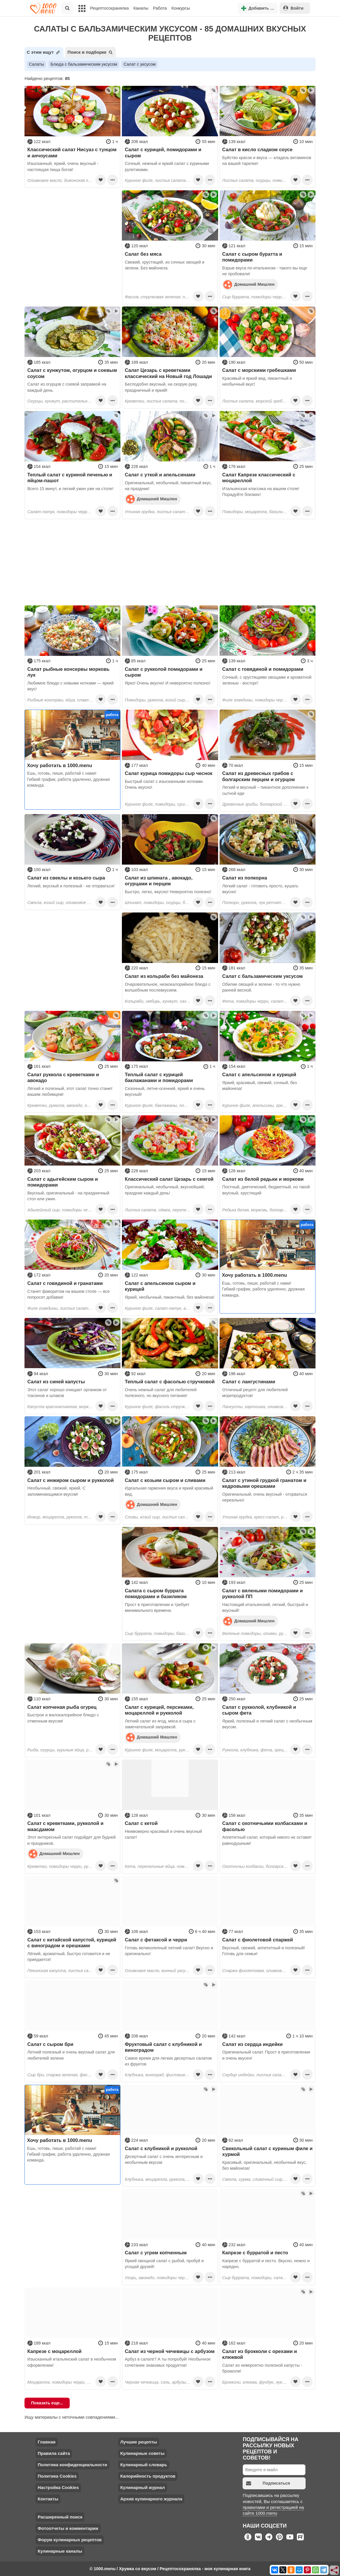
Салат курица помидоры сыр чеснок (169, 773)
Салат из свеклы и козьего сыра (66, 877)
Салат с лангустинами (248, 1381)
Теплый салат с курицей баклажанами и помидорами (159, 1077)
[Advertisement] (72, 226)
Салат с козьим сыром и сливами (165, 1480)
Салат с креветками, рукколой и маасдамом (65, 1826)
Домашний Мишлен (249, 284)
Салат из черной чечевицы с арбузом (170, 2351)
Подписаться (268, 2483)
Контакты (48, 2498)
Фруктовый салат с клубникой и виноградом (163, 2047)
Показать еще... (47, 2403)
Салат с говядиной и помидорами (262, 669)
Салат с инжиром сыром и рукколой (70, 1480)
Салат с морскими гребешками (259, 370)
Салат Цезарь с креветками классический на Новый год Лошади (168, 373)
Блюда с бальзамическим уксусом (83, 64)
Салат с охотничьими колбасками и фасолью (264, 1826)
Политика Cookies (57, 2476)
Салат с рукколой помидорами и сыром (164, 671)
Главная (46, 2441)
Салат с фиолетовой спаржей (257, 1939)
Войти (293, 8)
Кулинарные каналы (60, 2551)
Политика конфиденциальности (72, 2464)
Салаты (36, 64)
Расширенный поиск (60, 2516)
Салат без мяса (143, 254)
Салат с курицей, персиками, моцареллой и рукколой (159, 1709)
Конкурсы (180, 8)
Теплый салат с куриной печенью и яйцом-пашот (69, 477)
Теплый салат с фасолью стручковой (170, 1381)
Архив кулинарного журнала (151, 2498)
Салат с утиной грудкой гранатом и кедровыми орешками (264, 1483)
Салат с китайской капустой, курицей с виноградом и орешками (71, 1942)
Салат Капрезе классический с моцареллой (258, 477)
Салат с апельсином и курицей (259, 1074)
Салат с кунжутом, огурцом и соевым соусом (72, 373)
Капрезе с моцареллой (54, 2351)
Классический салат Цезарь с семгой (169, 1179)
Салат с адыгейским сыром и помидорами (62, 1181)
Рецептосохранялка (109, 8)
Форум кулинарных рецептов (69, 2539)
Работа (160, 8)
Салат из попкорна (244, 877)
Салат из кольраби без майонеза (164, 976)
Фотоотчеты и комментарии (68, 2528)
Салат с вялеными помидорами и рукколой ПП (262, 1593)
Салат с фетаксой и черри (156, 1939)
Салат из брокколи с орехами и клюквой (259, 2354)
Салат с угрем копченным (156, 2252)
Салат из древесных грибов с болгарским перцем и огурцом (258, 776)
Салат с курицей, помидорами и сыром (163, 152)
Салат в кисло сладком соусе (257, 149)
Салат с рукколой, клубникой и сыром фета (259, 1709)
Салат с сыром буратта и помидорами (252, 256)
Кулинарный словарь (143, 2464)
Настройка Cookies (58, 2487)
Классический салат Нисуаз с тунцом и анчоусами (72, 152)
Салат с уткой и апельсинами (160, 474)
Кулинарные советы (142, 2453)
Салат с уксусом (140, 64)
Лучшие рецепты (138, 2441)
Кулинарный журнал (142, 2487)
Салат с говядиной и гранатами (65, 1283)
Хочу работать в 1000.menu (59, 765)
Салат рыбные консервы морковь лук (68, 671)
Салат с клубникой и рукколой (161, 2148)
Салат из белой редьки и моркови (263, 1179)
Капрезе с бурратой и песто (255, 2252)
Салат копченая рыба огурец (62, 1707)
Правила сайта (54, 2453)
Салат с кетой (141, 1823)
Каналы (140, 8)
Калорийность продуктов (147, 2476)
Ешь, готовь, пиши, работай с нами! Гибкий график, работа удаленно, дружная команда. (68, 779)
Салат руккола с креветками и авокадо (63, 1077)
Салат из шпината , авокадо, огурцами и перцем (158, 880)
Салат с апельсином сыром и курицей (160, 1286)
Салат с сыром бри (50, 2044)
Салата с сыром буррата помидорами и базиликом (156, 1593)
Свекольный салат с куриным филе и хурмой (267, 2151)
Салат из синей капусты (56, 1381)
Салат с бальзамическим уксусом (262, 976)
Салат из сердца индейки (252, 2044)
